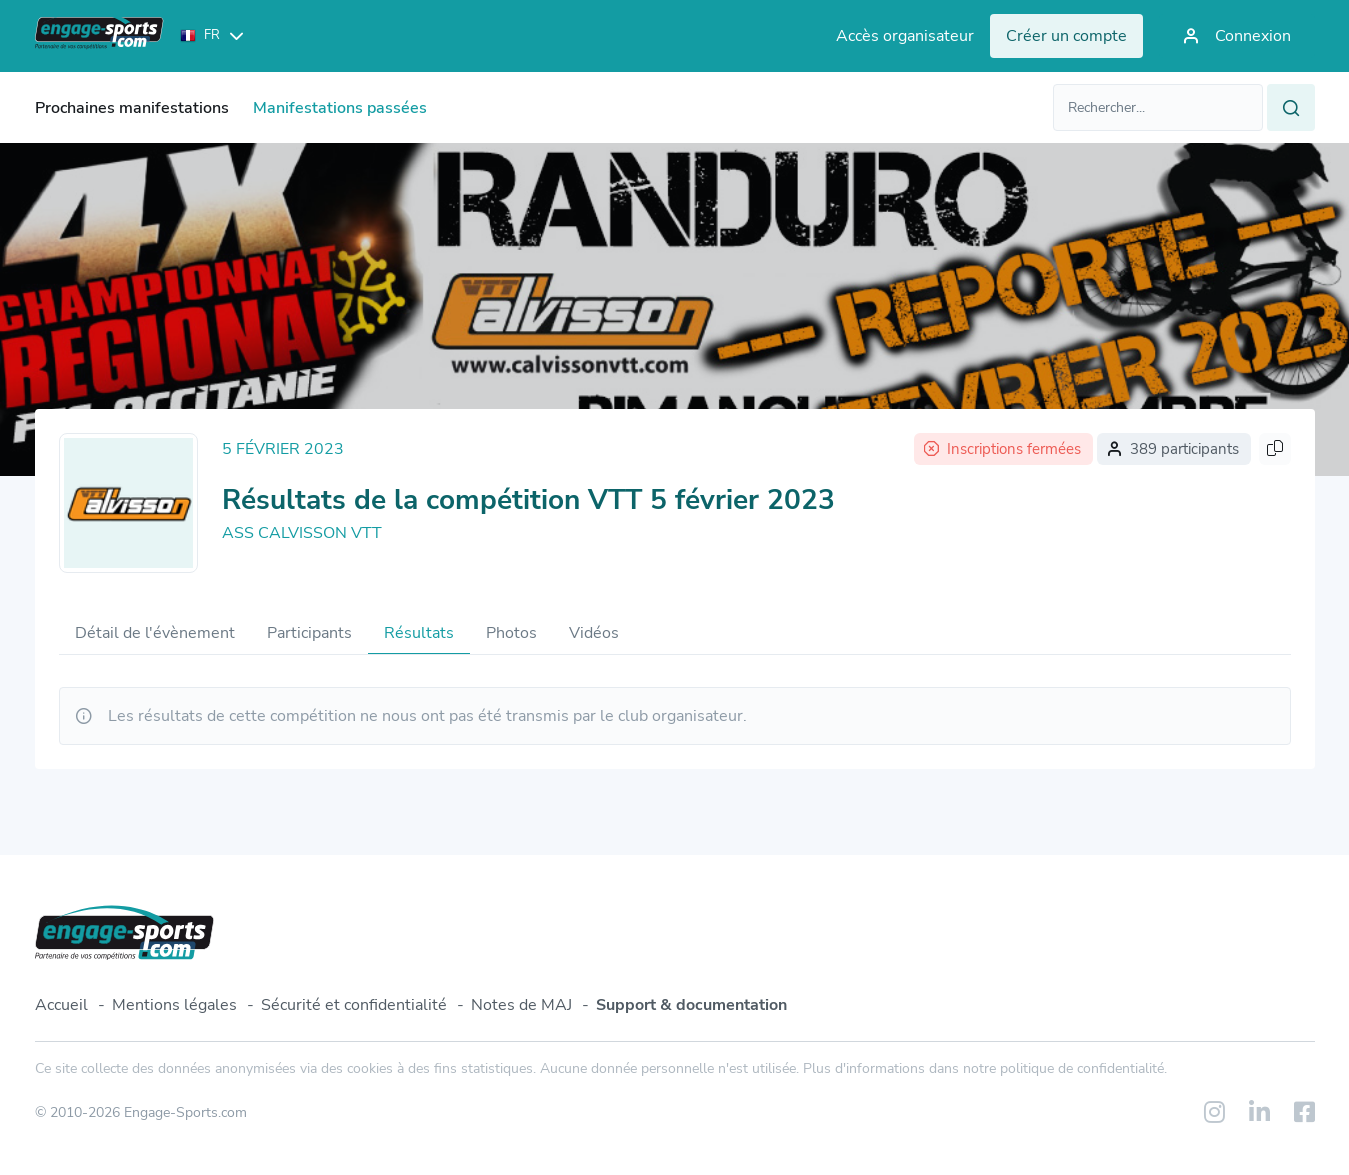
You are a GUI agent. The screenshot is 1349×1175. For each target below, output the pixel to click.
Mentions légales (174, 1005)
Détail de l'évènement (155, 633)
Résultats (419, 633)
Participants (309, 633)
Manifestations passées (340, 108)
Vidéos (594, 633)
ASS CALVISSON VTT (302, 533)
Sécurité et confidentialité (354, 1005)
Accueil (61, 1005)
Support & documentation (691, 1005)
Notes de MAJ (521, 1005)
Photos (511, 633)
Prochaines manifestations (132, 108)
